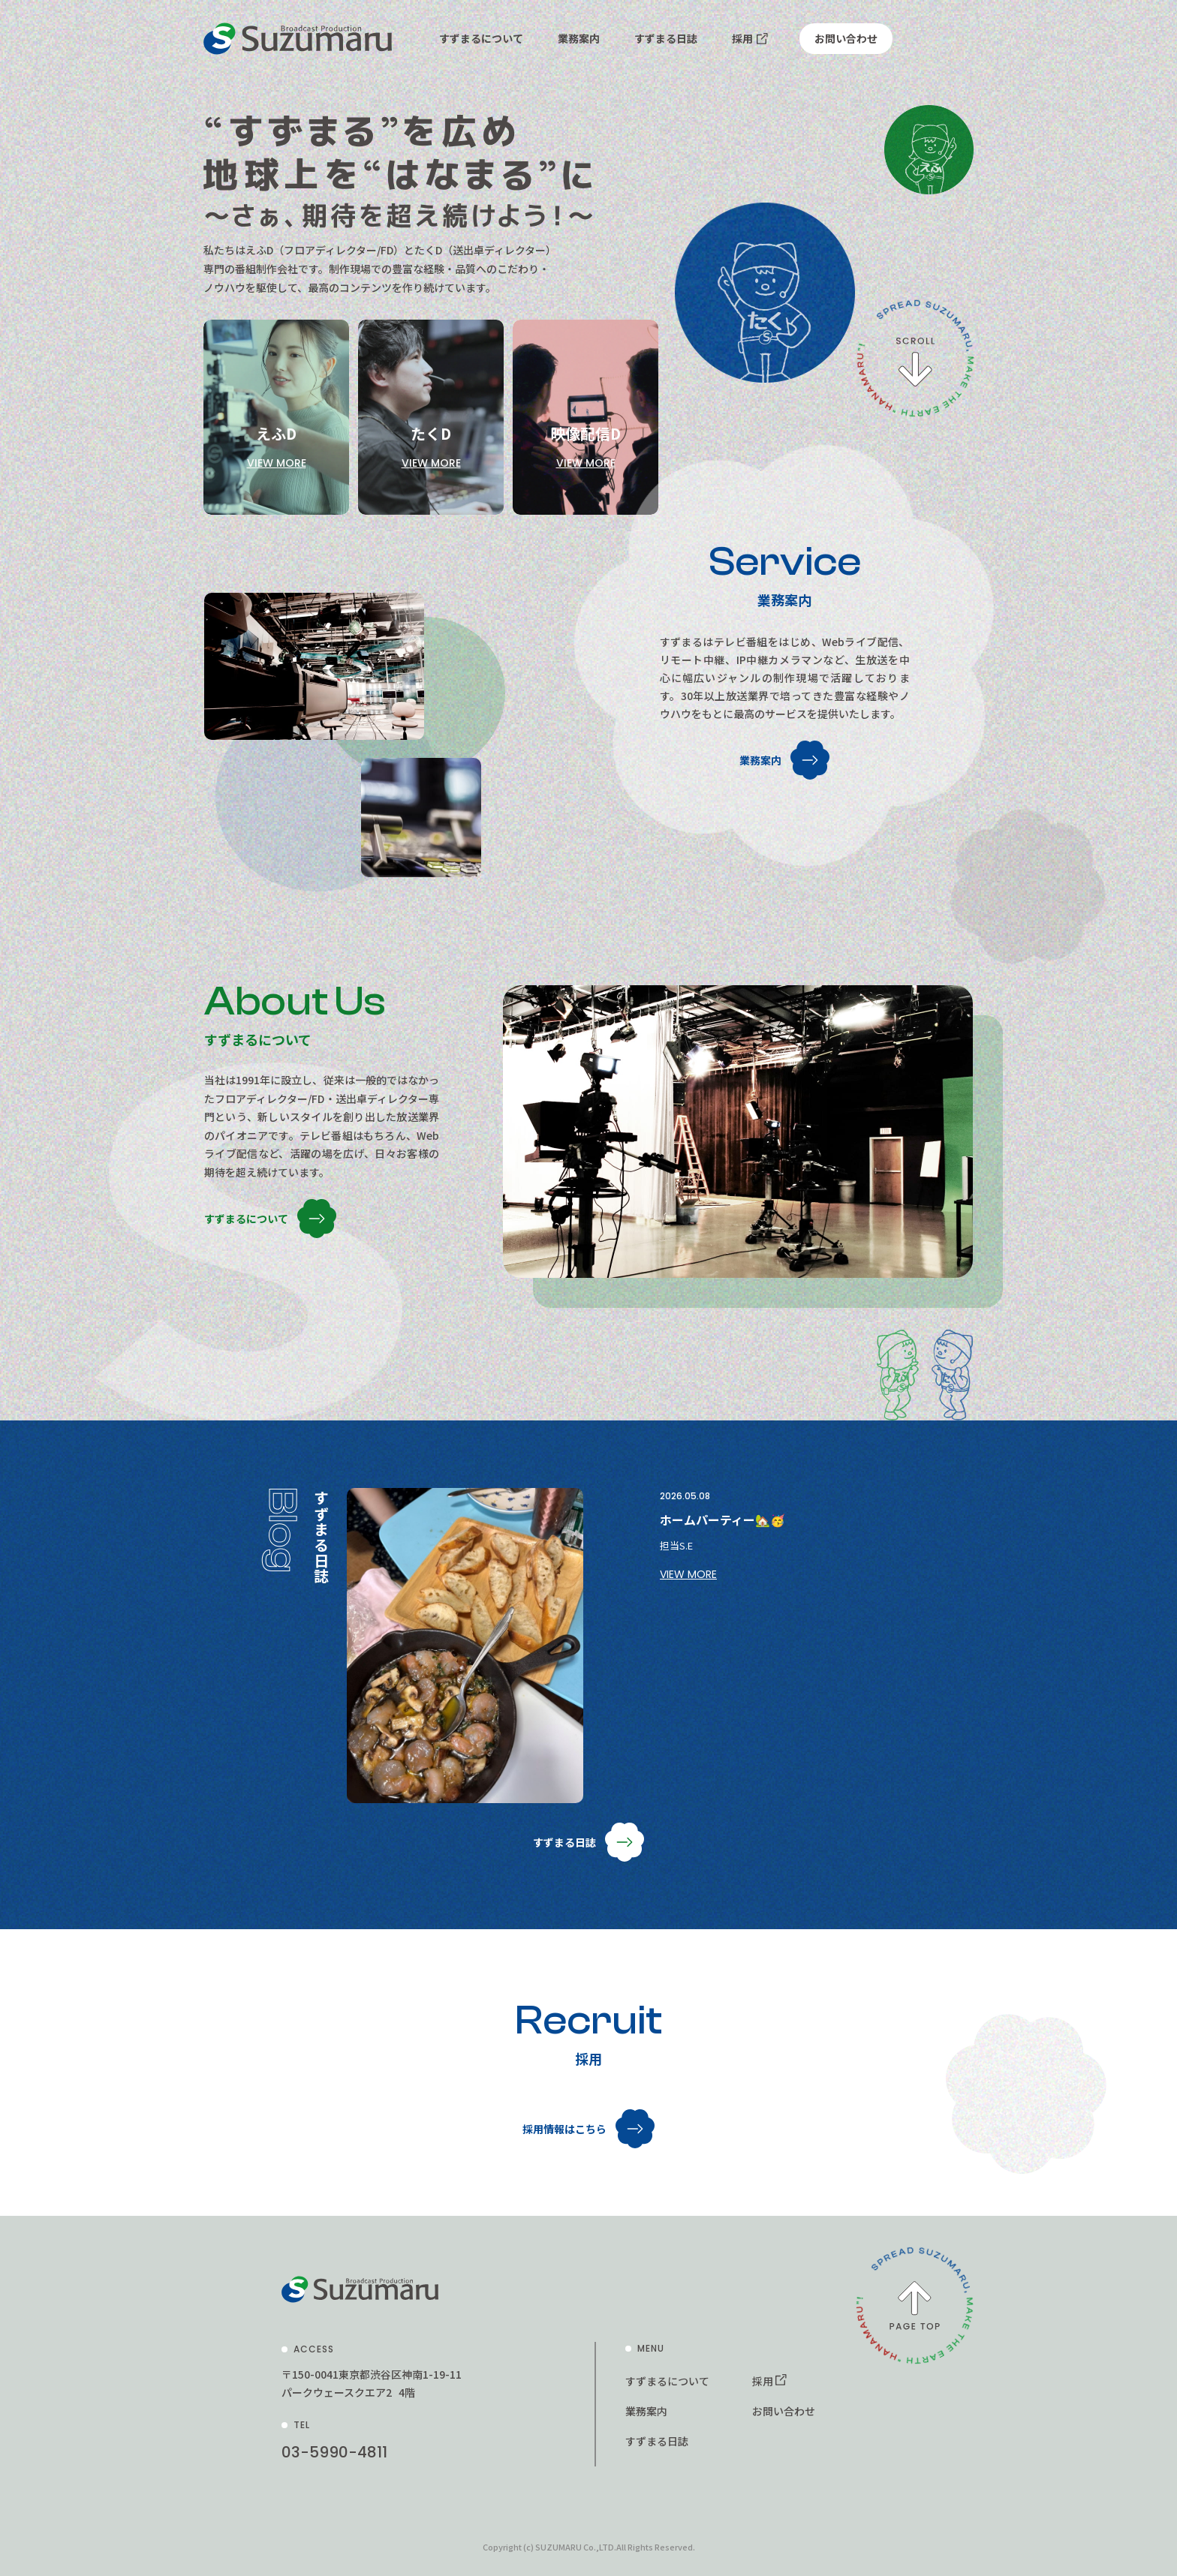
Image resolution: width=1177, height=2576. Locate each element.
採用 (742, 38)
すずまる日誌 (665, 38)
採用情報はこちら (564, 2128)
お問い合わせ (845, 38)
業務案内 (579, 38)
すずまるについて (481, 38)
